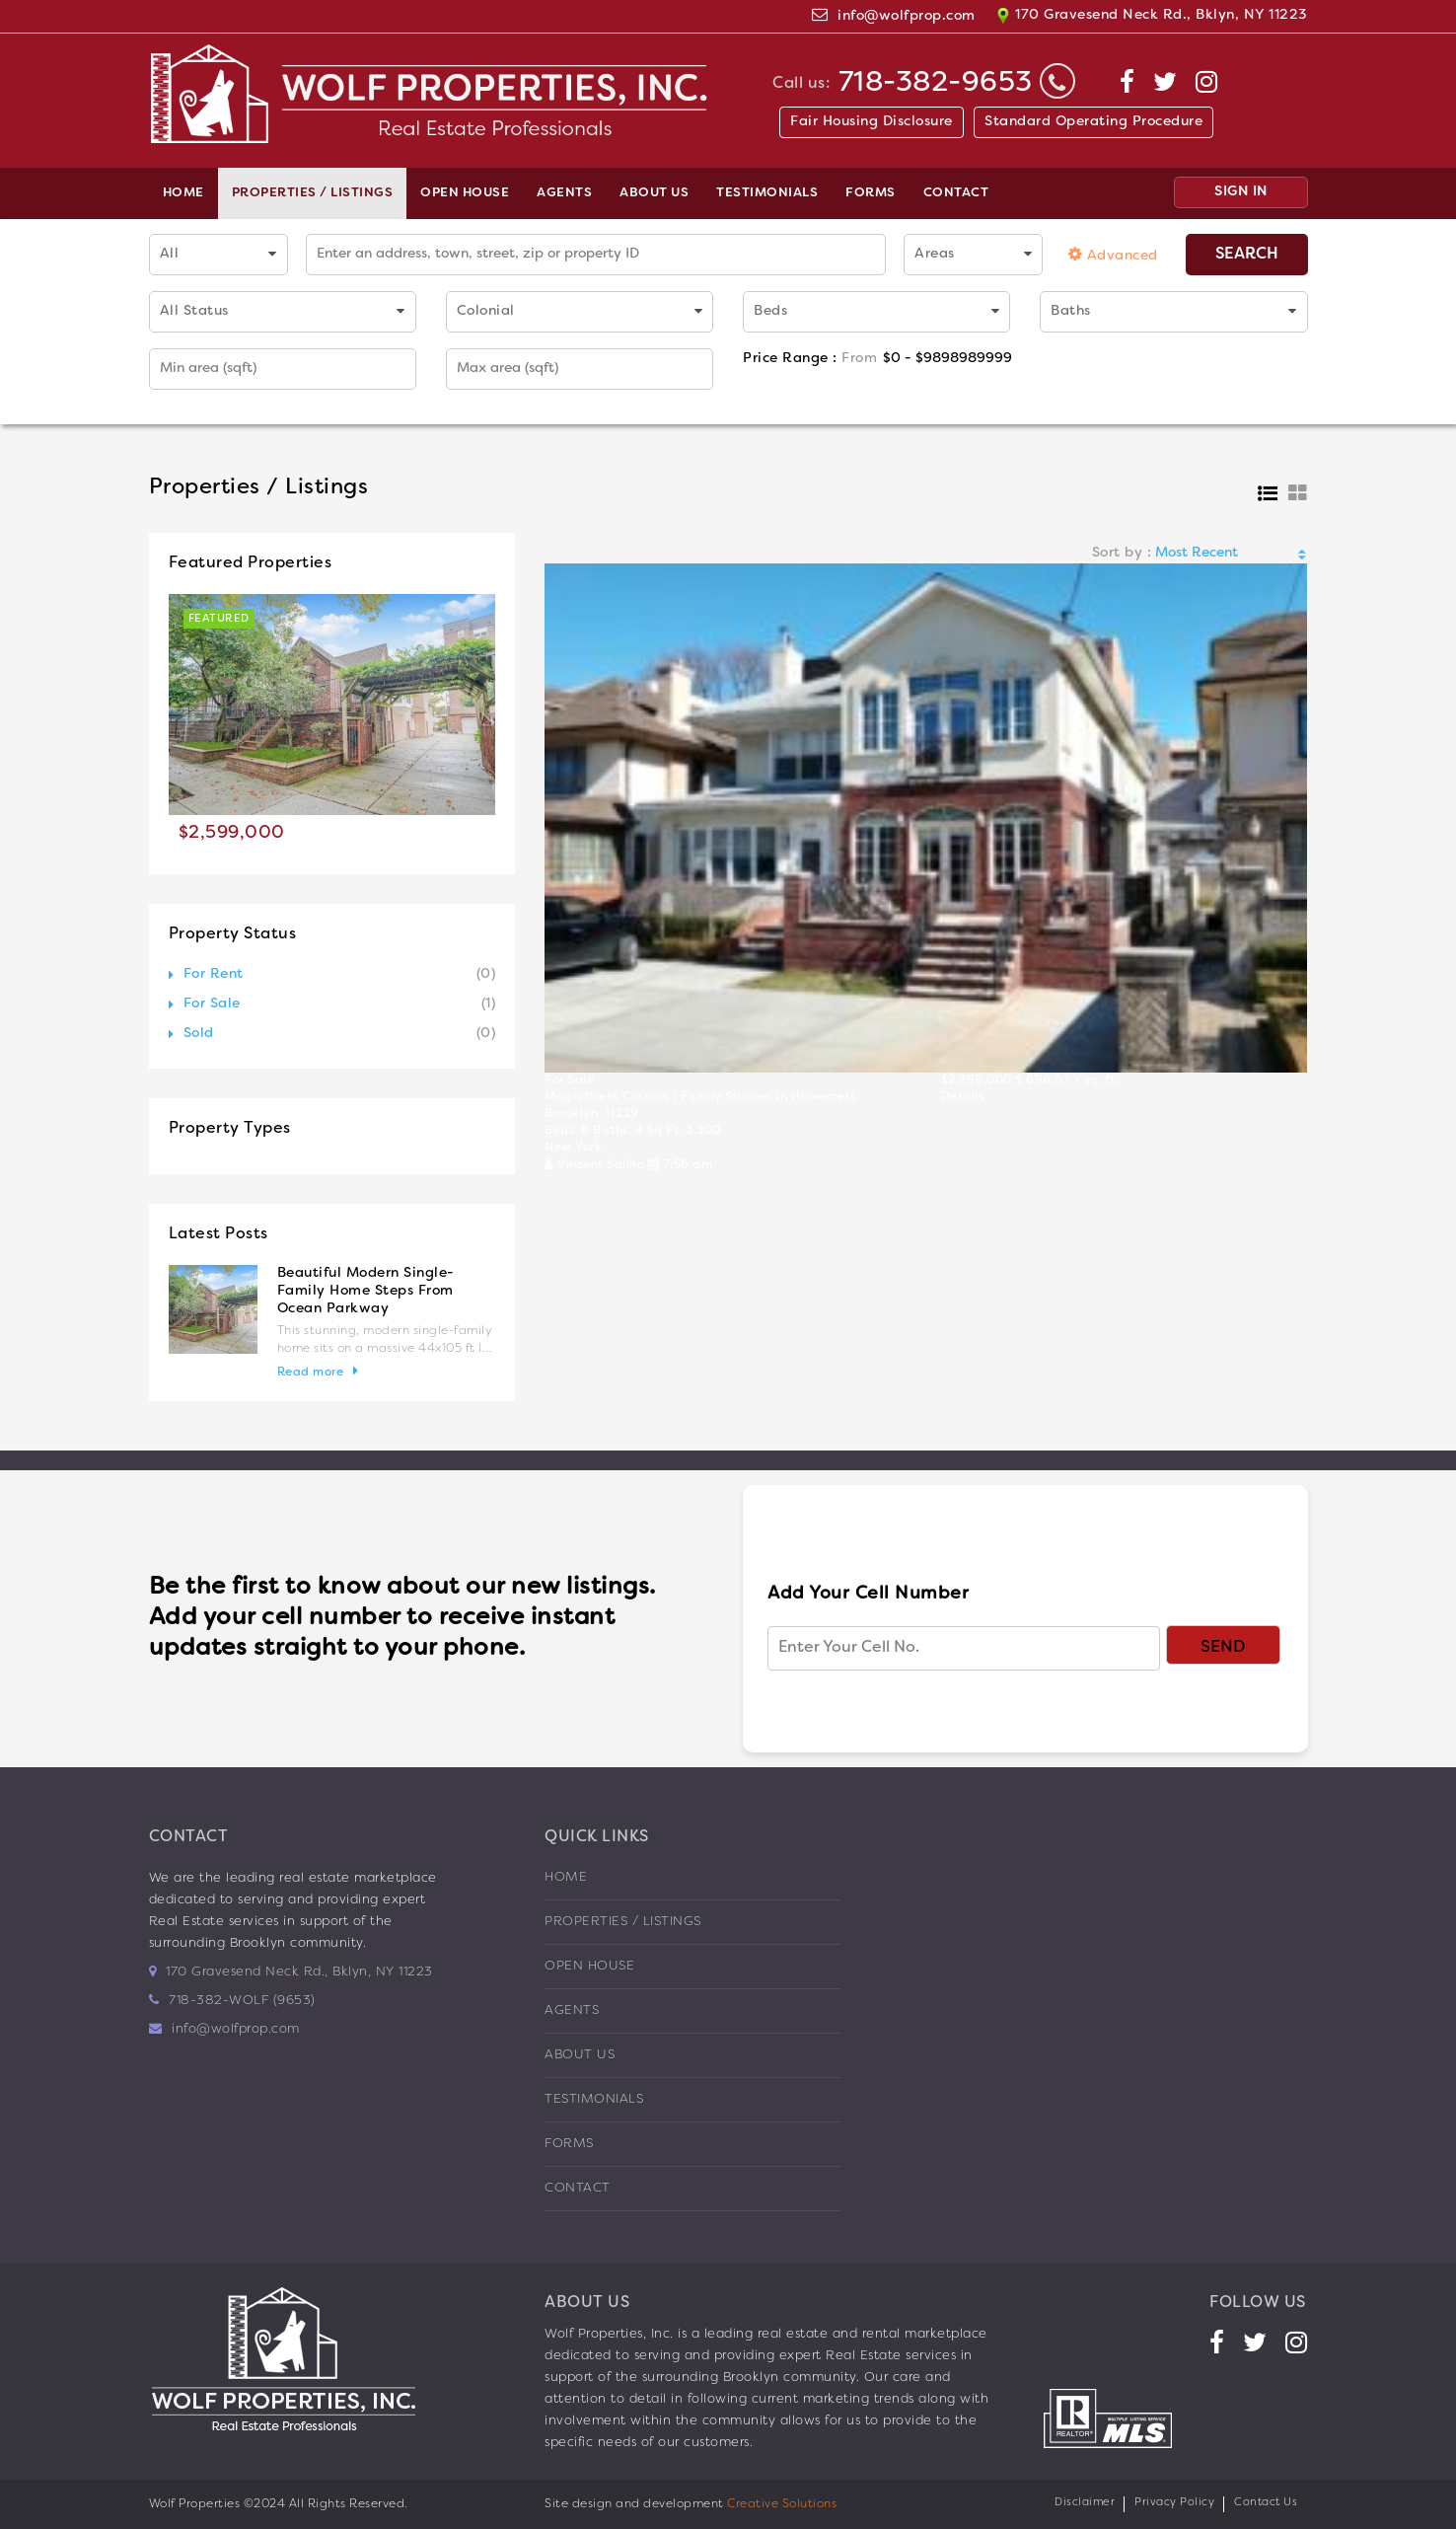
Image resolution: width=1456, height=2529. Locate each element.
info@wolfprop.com (906, 16)
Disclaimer (1085, 2502)
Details (962, 1097)
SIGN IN (1241, 192)
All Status (194, 311)
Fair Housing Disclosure (871, 121)
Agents (564, 193)
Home (183, 193)
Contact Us (1265, 2502)
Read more (310, 1372)
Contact (956, 193)
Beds (770, 311)
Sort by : (1122, 553)
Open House (464, 193)
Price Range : (810, 358)
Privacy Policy (1174, 2502)
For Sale (212, 1004)
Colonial (486, 311)
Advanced (1113, 254)
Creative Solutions (782, 2504)
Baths (1071, 311)
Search (1246, 254)
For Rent (213, 974)
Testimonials (767, 193)
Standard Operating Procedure (1093, 121)
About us (654, 193)
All (170, 254)
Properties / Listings (313, 193)
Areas (934, 254)
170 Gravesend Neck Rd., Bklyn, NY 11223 (1151, 16)
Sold (198, 1033)
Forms (870, 193)
